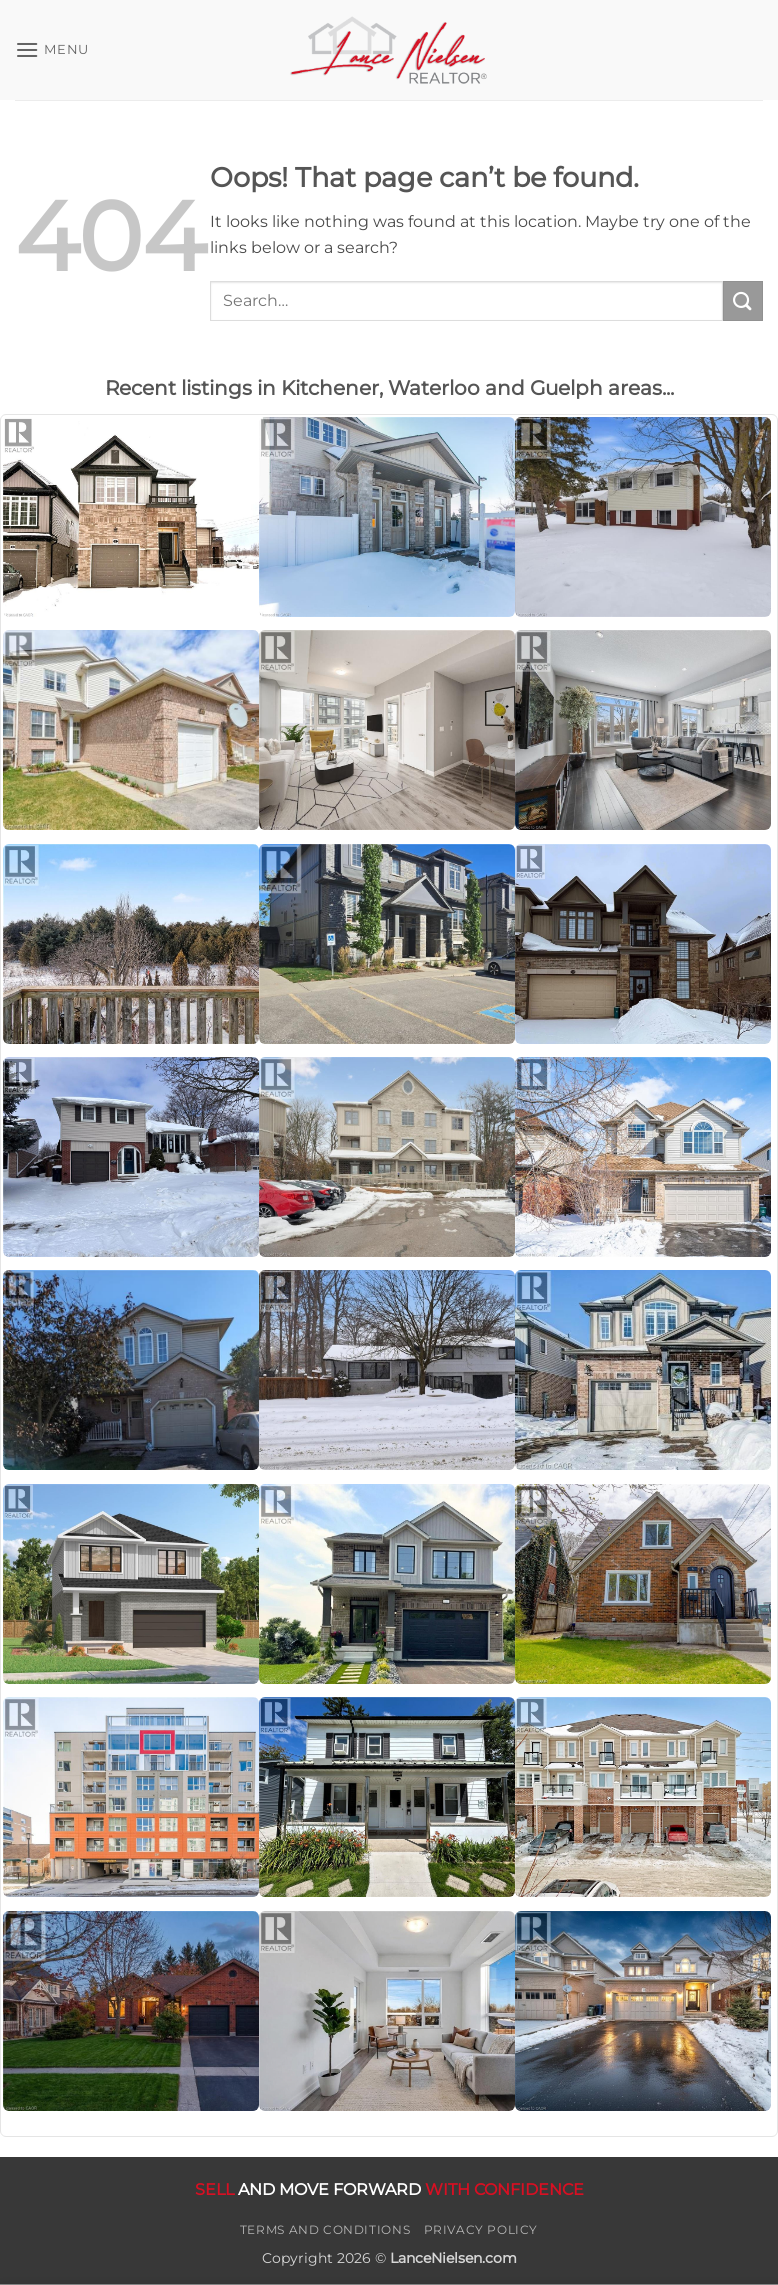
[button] (52, 49)
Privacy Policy (481, 2229)
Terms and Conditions (325, 2229)
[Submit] (743, 300)
